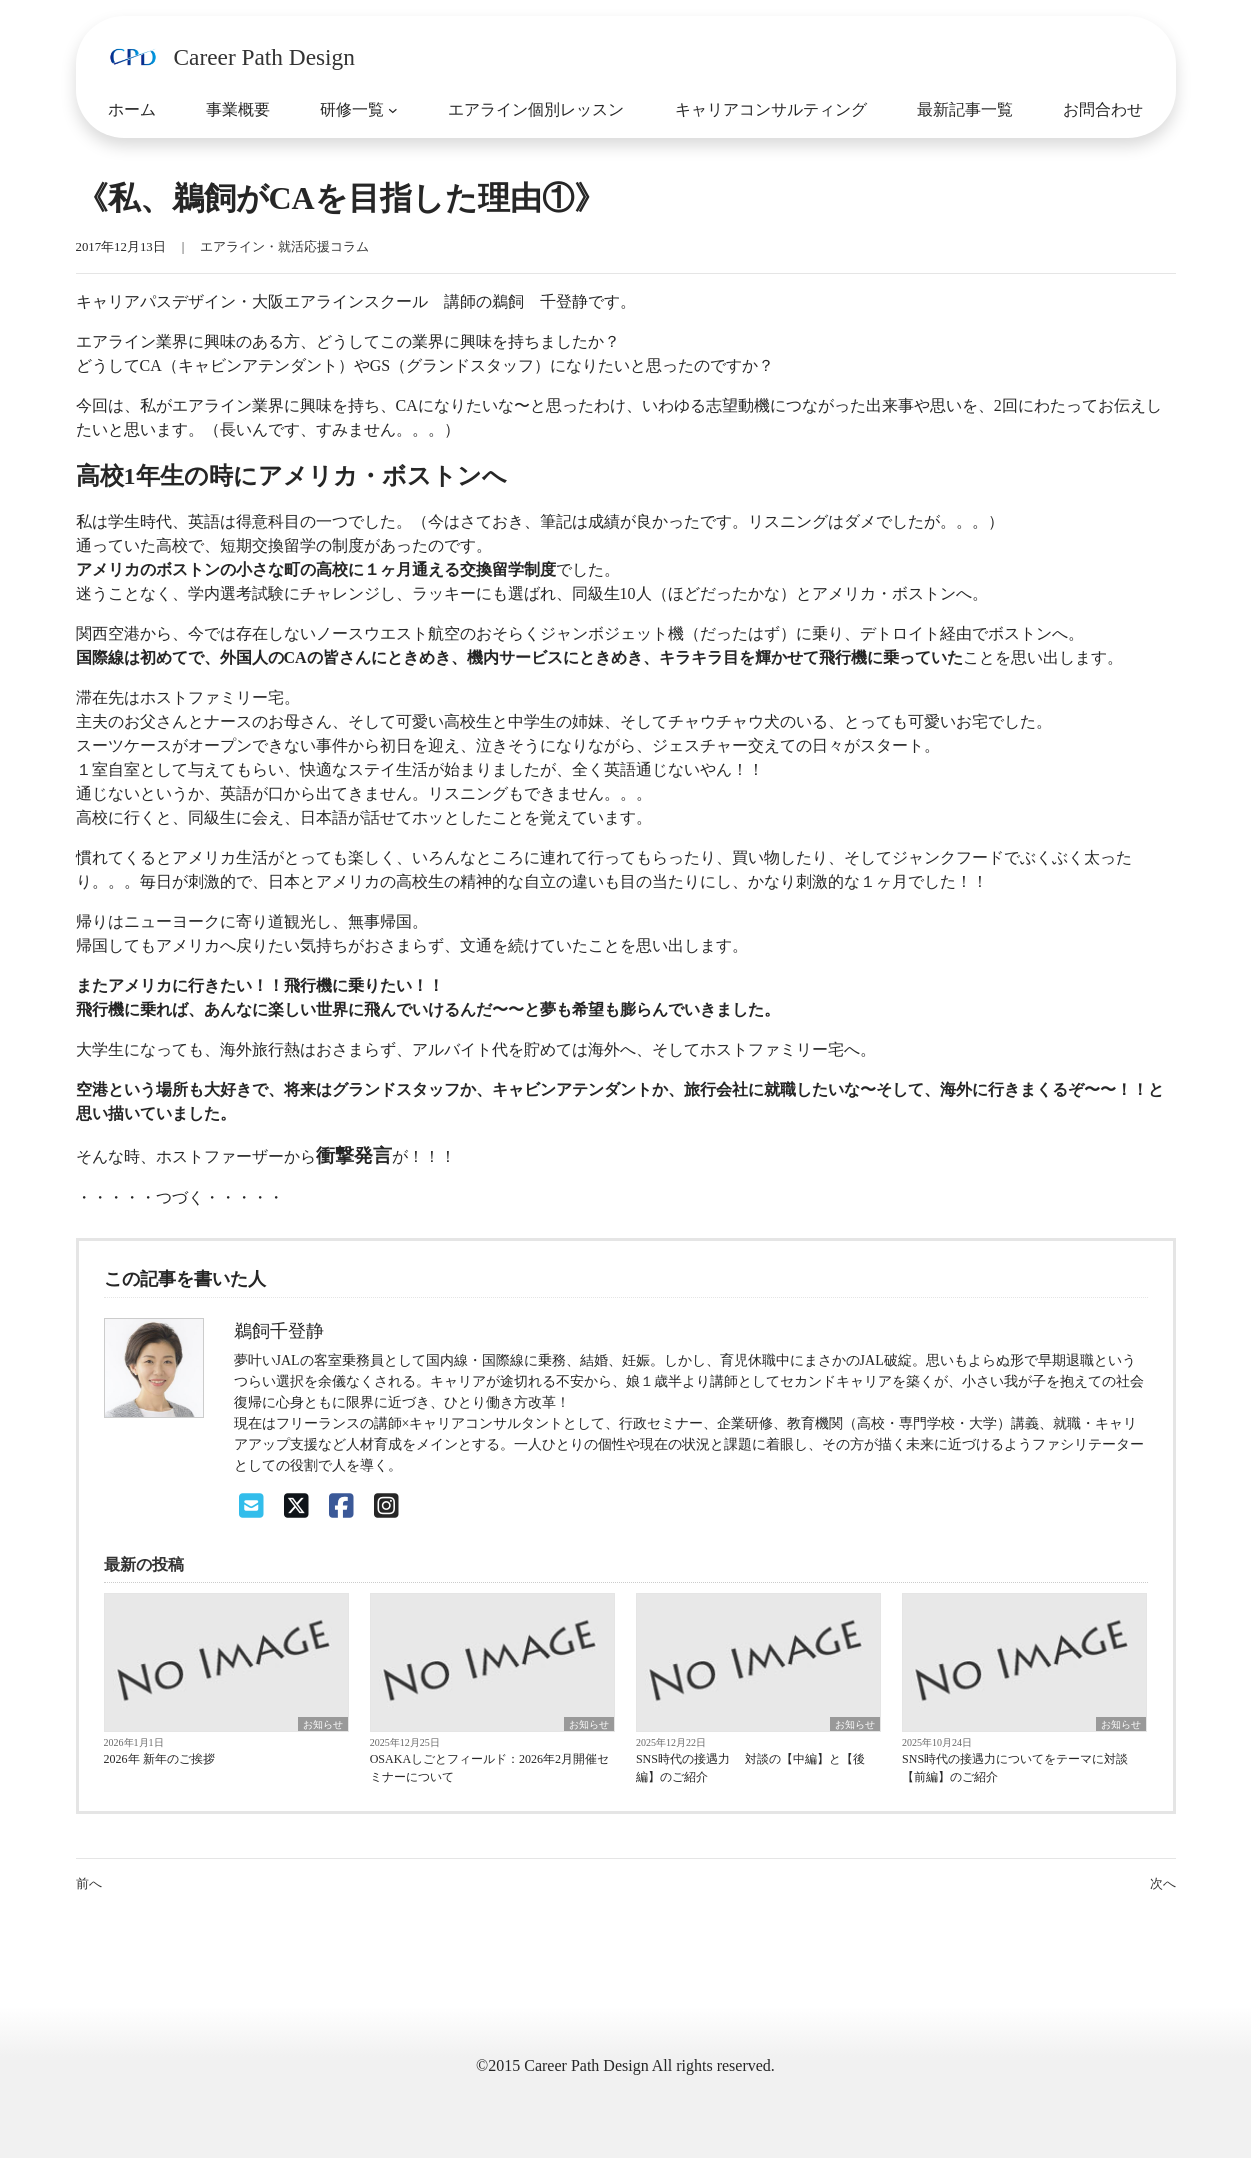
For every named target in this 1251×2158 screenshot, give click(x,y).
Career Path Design (264, 57)
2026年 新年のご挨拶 (159, 1759)
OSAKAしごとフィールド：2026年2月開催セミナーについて (489, 1768)
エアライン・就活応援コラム (284, 247)
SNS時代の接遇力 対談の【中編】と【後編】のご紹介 (750, 1768)
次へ (1163, 1884)
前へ (89, 1884)
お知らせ (323, 1724)
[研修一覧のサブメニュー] (393, 110)
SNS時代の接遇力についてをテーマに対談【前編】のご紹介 (1015, 1768)
